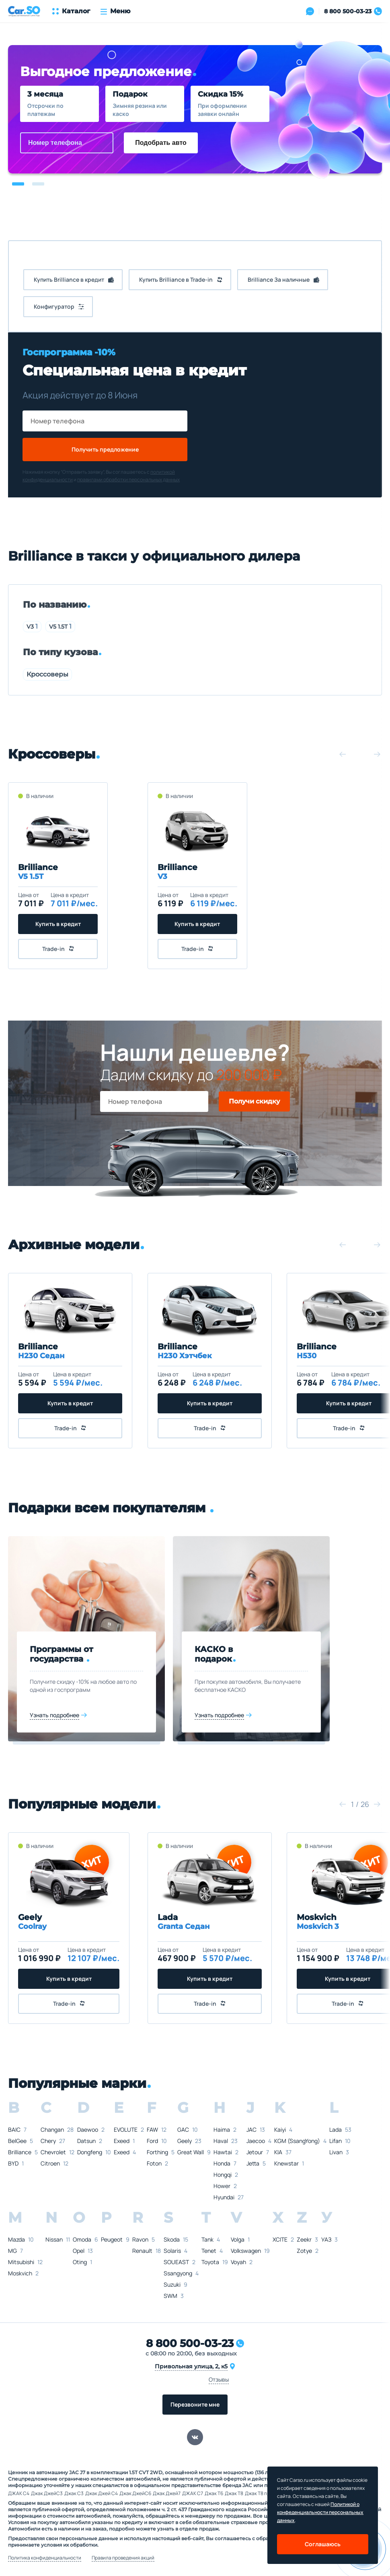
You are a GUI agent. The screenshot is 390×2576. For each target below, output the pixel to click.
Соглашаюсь (323, 2544)
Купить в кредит (58, 924)
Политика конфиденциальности (44, 2558)
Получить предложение (105, 449)
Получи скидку (254, 1101)
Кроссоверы (47, 674)
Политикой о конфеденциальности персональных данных (320, 2512)
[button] (18, 184)
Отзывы (219, 2379)
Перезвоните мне (195, 2404)
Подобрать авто (161, 142)
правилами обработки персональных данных (128, 479)
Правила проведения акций (123, 2558)
